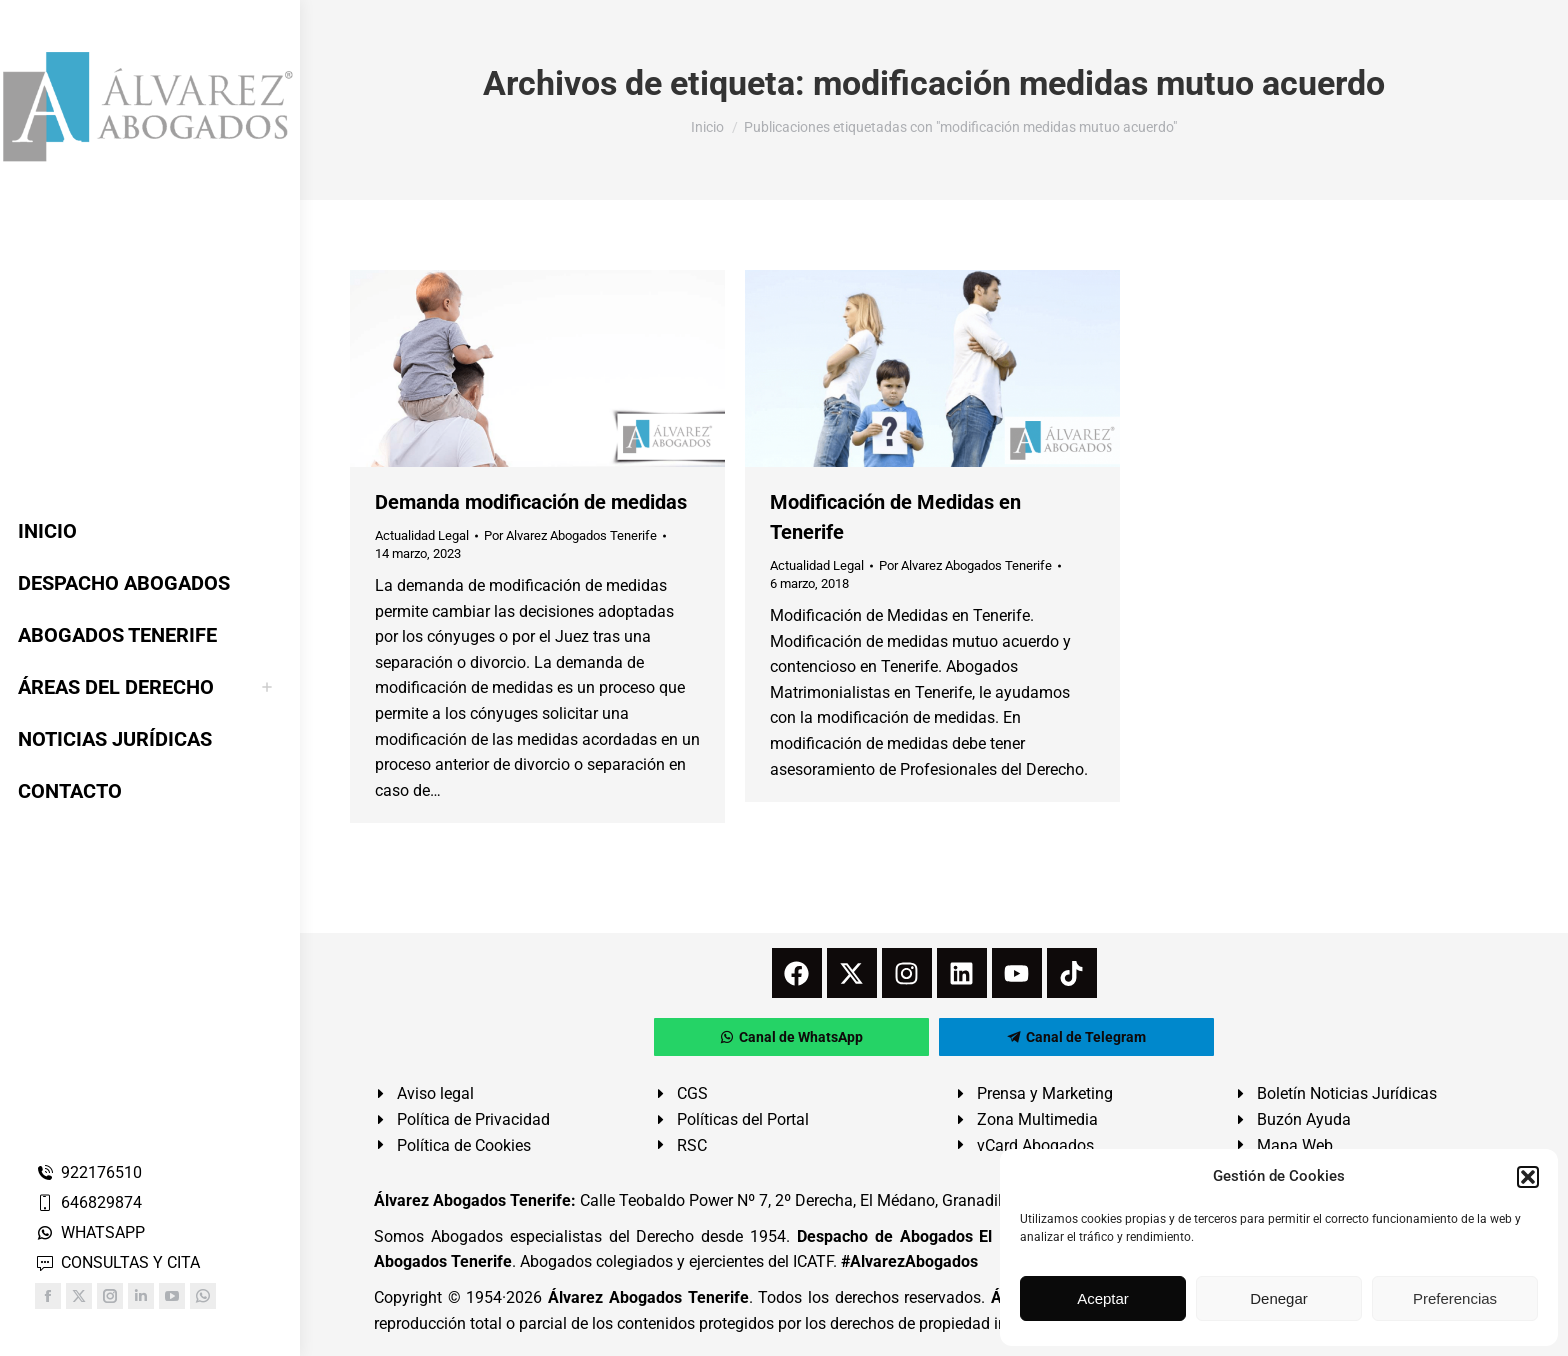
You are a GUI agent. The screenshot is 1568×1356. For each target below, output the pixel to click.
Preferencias (1455, 1298)
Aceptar (1103, 1298)
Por (570, 535)
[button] (1528, 1177)
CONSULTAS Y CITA (117, 1262)
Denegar (1279, 1298)
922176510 (88, 1172)
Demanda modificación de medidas (531, 502)
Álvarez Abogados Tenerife (648, 1297)
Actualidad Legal (422, 535)
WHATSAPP (90, 1232)
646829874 (88, 1202)
